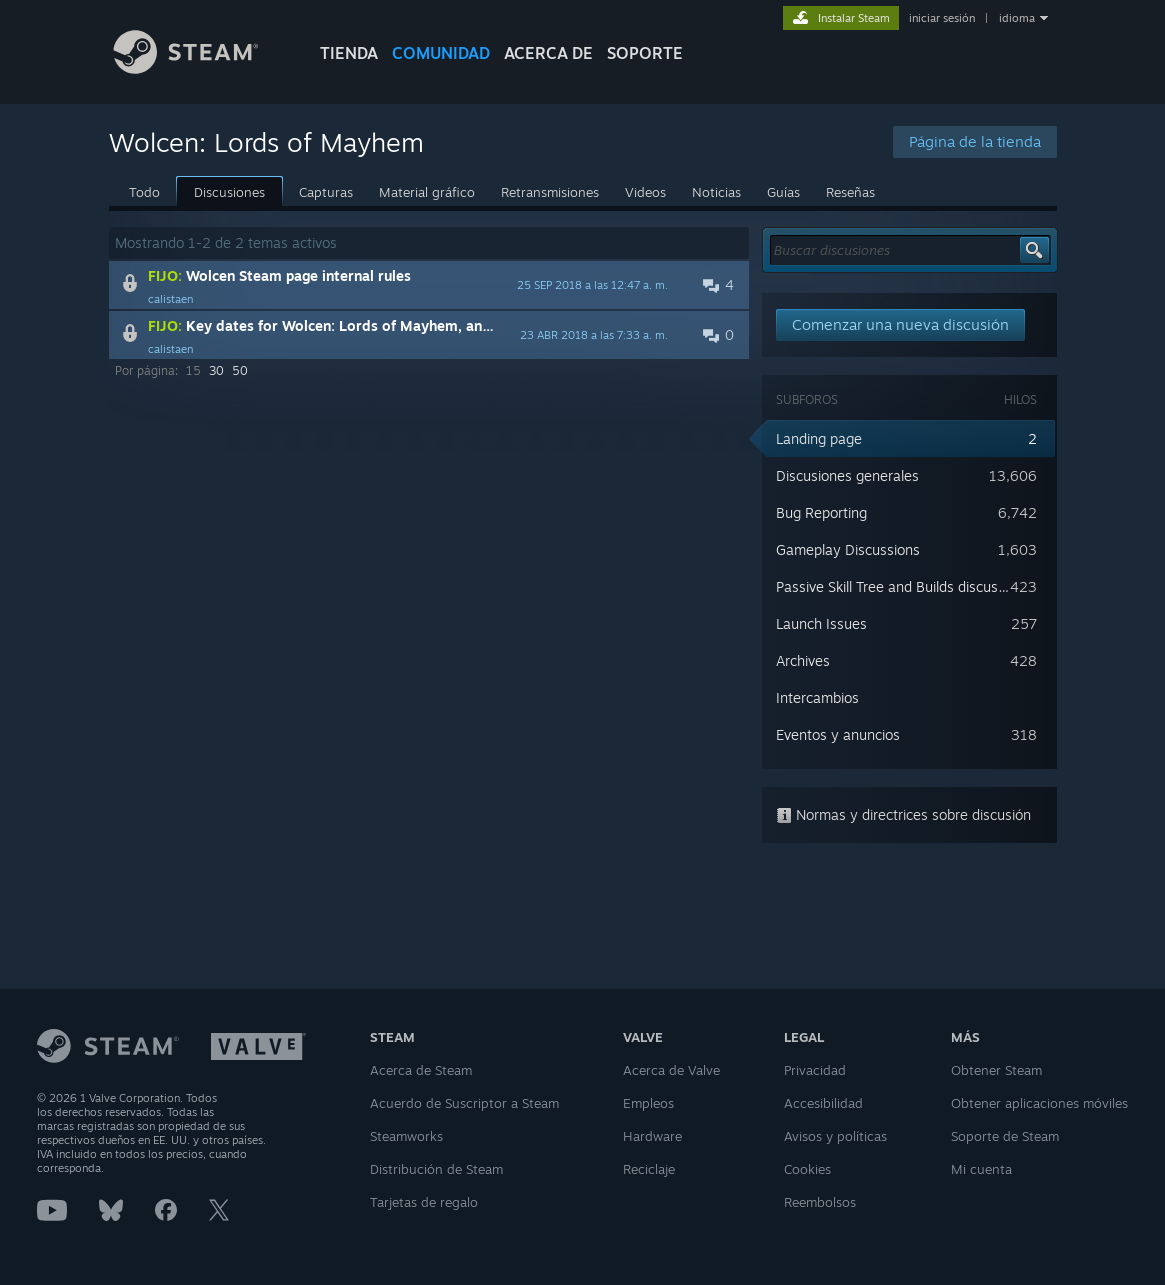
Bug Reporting (821, 512)
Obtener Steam (996, 1070)
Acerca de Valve (671, 1070)
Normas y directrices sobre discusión (903, 814)
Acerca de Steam (421, 1070)
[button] (429, 285)
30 (216, 370)
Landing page (819, 438)
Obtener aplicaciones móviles (1039, 1103)
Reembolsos (820, 1202)
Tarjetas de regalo (424, 1202)
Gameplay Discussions (848, 549)
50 (240, 370)
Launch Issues (821, 623)
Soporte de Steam (1005, 1136)
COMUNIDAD (441, 53)
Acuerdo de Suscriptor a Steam (464, 1103)
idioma (1017, 18)
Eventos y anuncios (838, 734)
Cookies (807, 1169)
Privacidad (815, 1070)
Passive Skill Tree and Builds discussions (903, 586)
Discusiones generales (847, 475)
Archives (803, 660)
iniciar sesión (942, 18)
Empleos (648, 1103)
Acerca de (548, 53)
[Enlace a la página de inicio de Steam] (201, 68)
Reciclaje (649, 1169)
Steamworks (406, 1136)
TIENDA (349, 53)
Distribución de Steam (436, 1169)
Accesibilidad (823, 1103)
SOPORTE (645, 53)
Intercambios (817, 697)
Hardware (652, 1136)
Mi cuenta (981, 1169)
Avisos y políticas (835, 1136)
